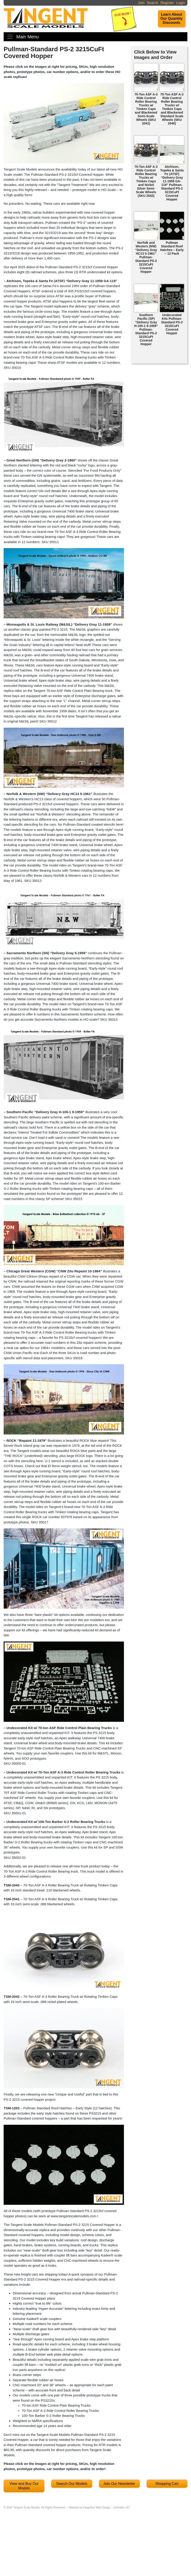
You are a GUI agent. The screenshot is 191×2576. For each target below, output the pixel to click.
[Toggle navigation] (10, 36)
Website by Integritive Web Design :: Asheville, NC (99, 2507)
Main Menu (27, 36)
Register (167, 3)
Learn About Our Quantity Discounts (171, 18)
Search (152, 3)
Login (180, 3)
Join (141, 3)
